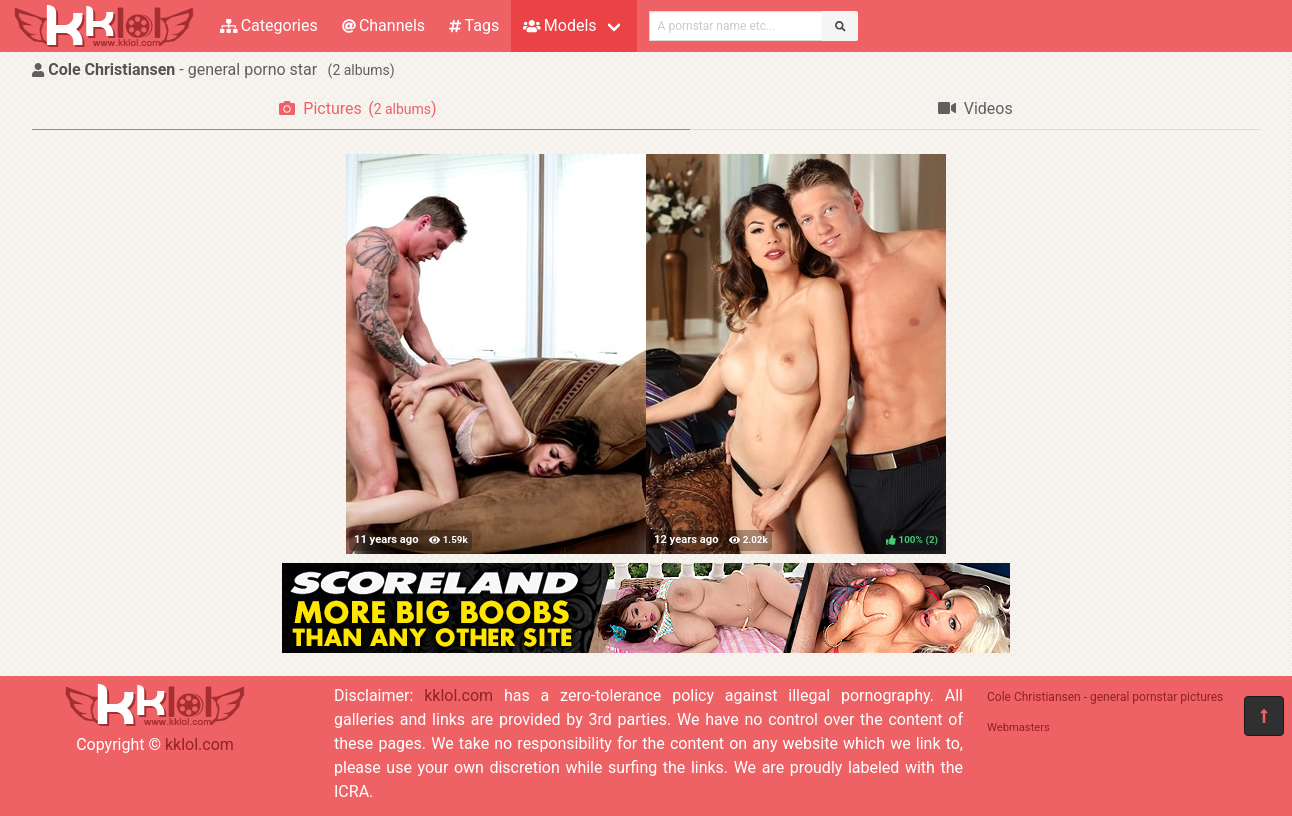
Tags (474, 25)
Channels (383, 25)
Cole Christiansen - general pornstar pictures (1105, 697)
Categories (269, 25)
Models (559, 25)
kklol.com (199, 744)
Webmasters (1018, 727)
